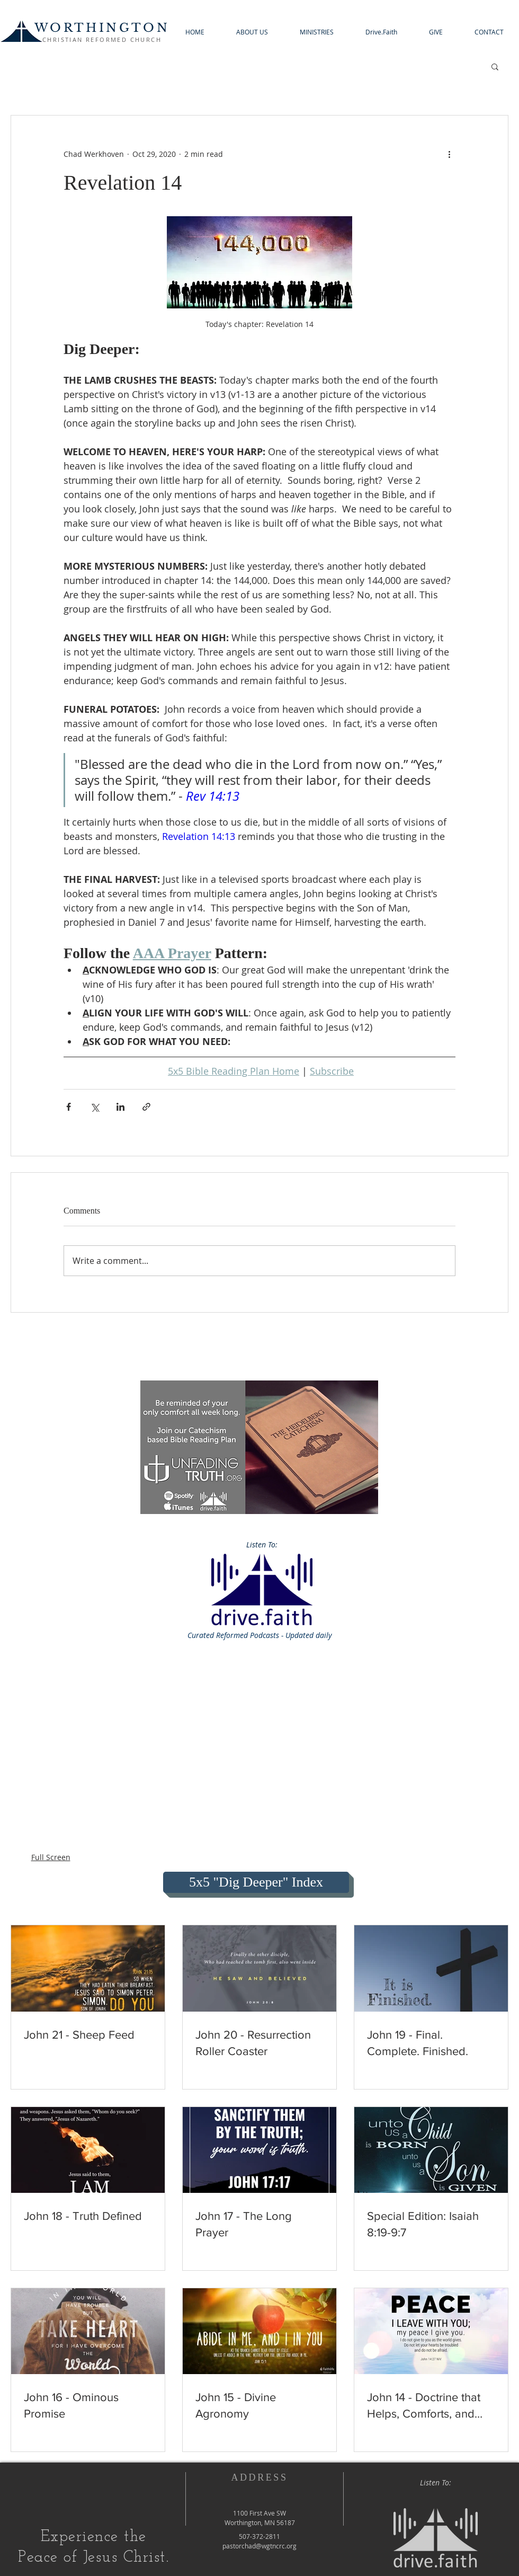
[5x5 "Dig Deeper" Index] (256, 1882)
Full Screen (50, 1857)
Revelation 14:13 (198, 836)
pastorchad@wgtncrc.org (259, 2546)
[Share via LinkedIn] (120, 1107)
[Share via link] (146, 1107)
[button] (252, 32)
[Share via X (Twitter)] (95, 1107)
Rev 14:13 (212, 795)
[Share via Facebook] (69, 1107)
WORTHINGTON (101, 28)
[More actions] (449, 153)
